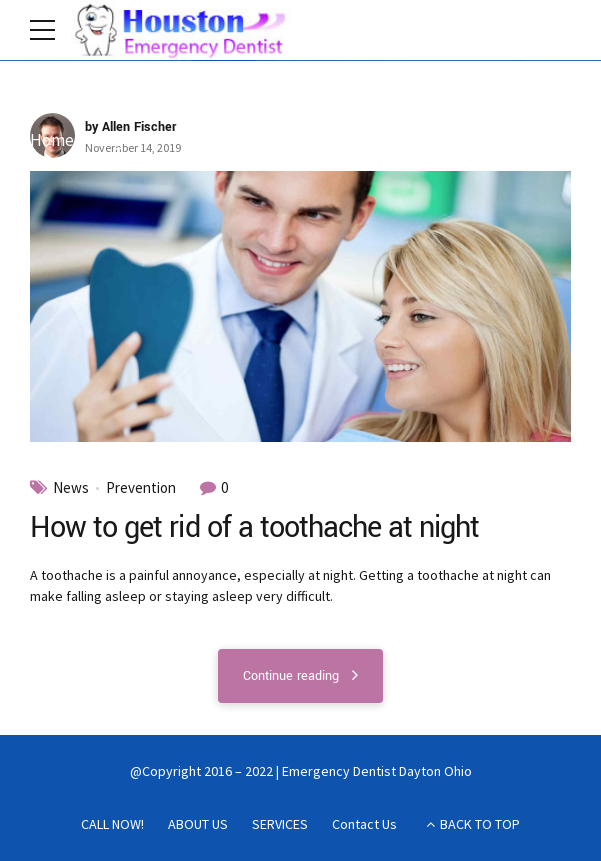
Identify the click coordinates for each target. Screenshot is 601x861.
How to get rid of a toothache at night (255, 528)
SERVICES (280, 824)
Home (52, 140)
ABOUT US (198, 824)
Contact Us (364, 824)
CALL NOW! (112, 824)
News (71, 488)
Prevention (141, 488)
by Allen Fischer (130, 128)
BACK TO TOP (480, 824)
